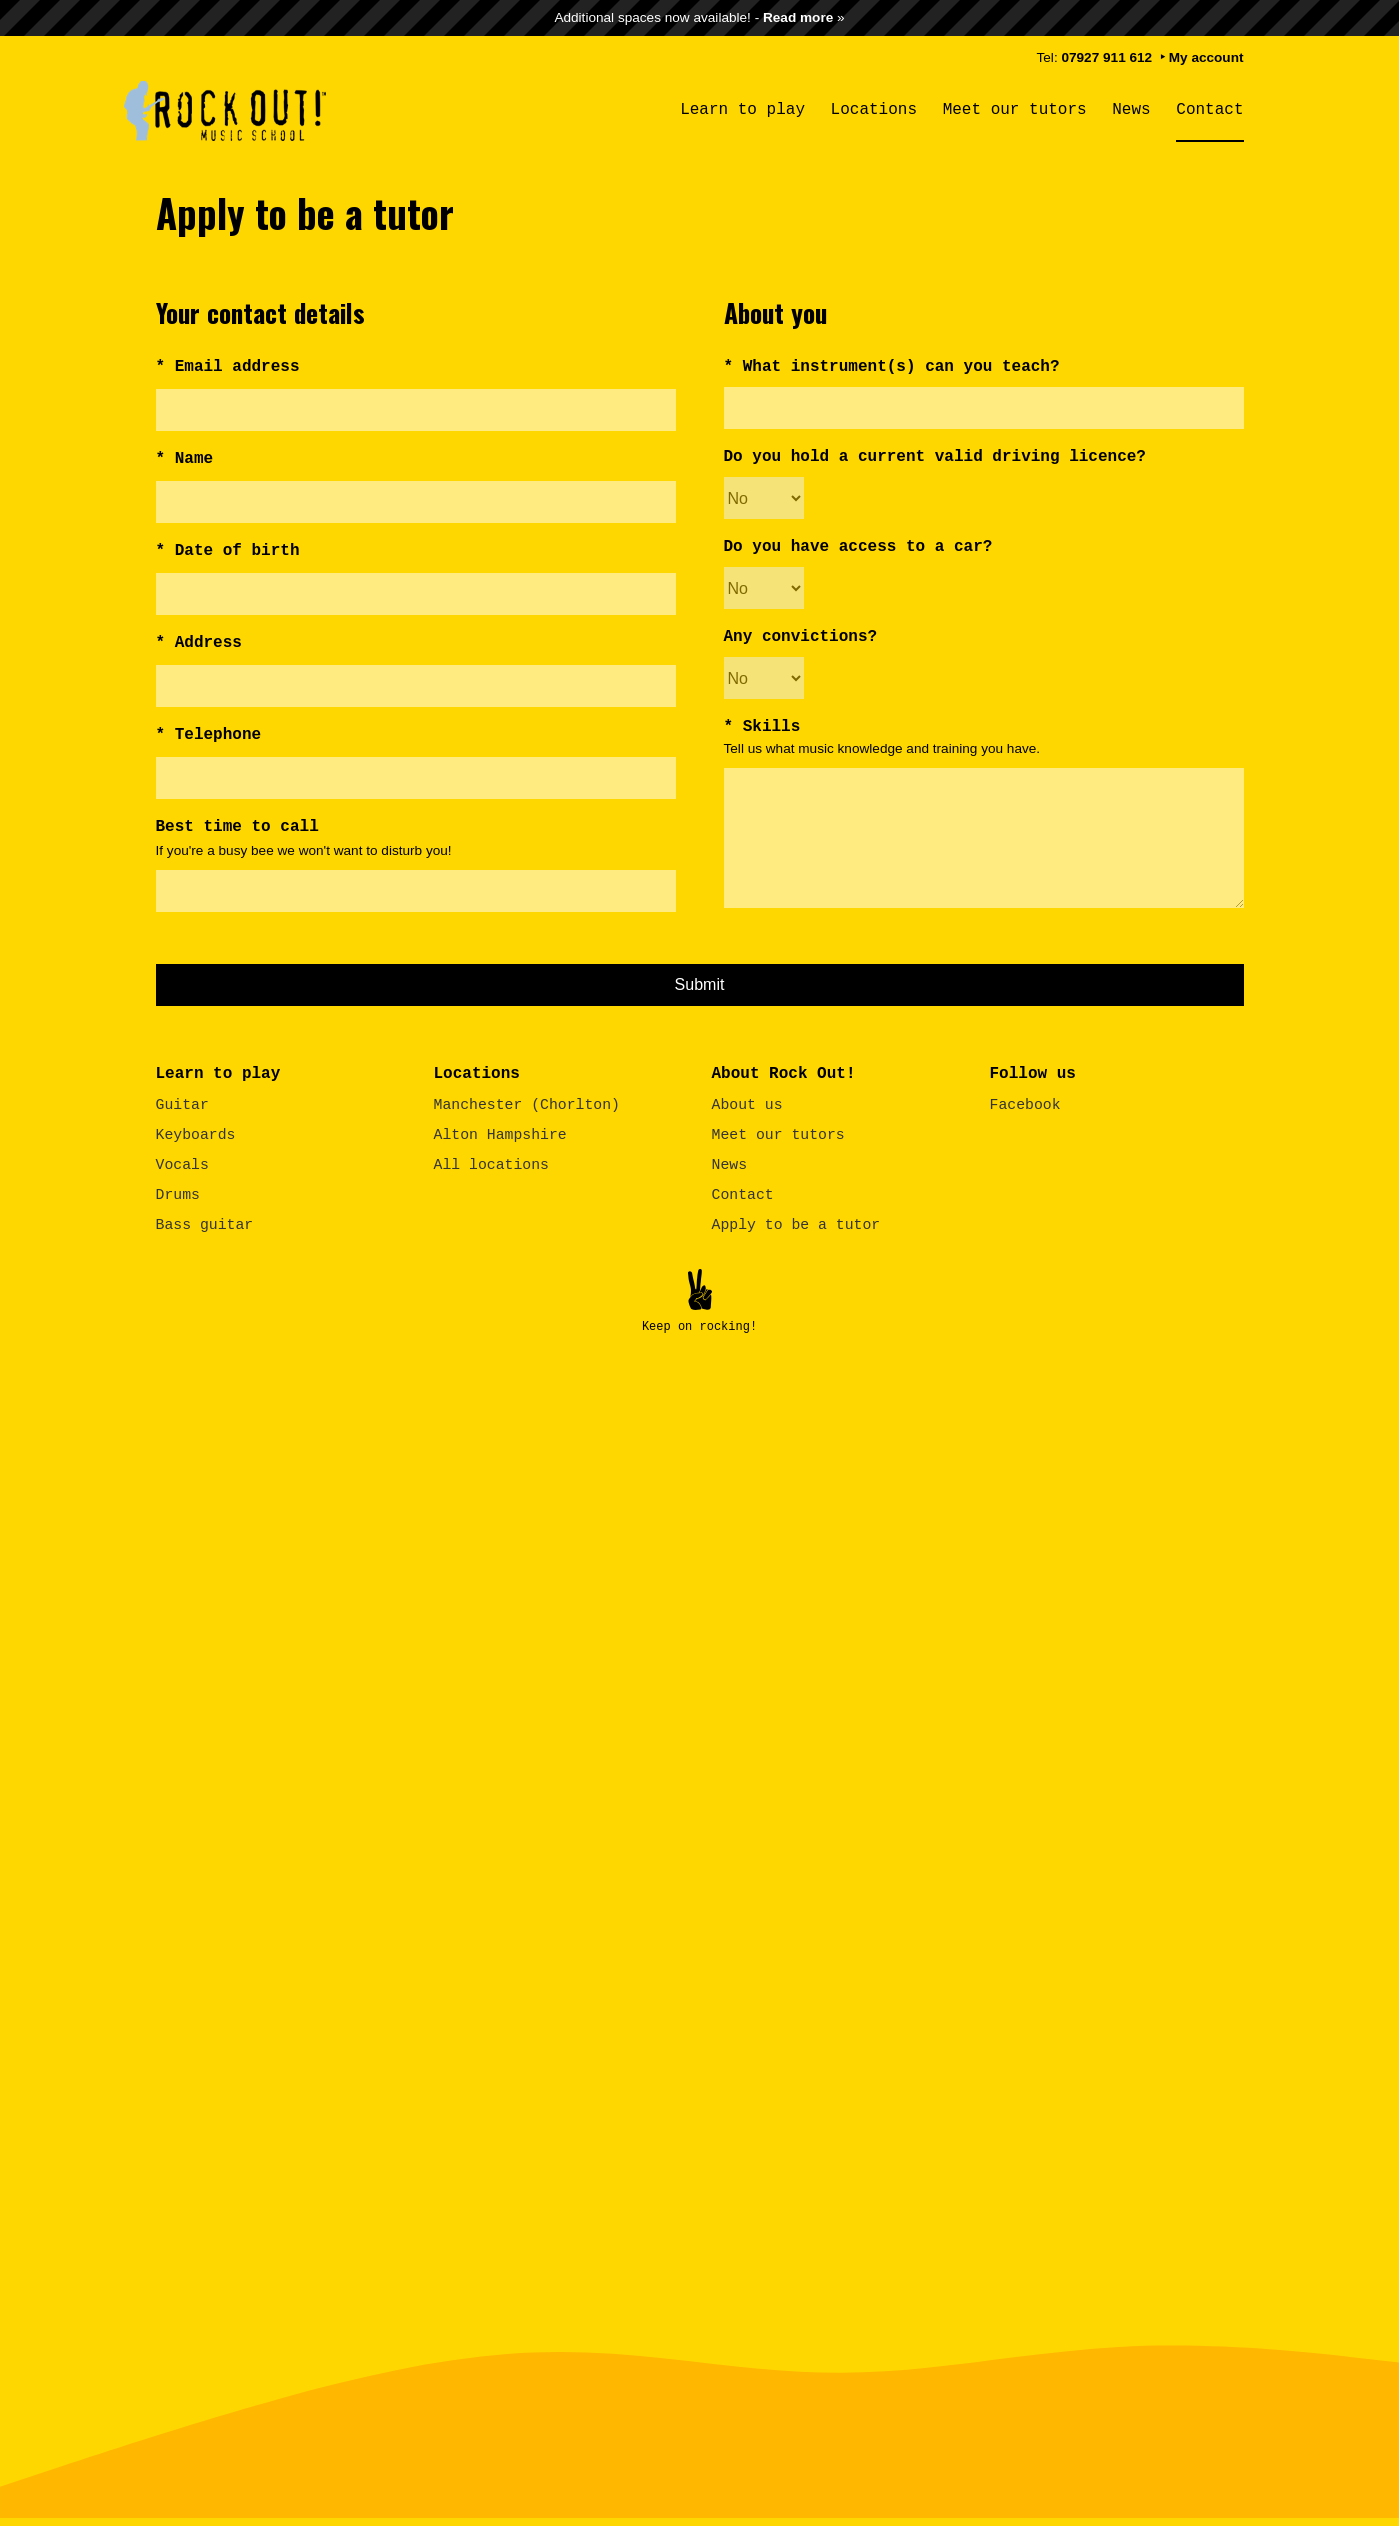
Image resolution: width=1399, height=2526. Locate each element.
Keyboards (196, 1133)
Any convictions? (801, 637)
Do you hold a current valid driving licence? (935, 457)
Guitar (182, 1103)
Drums (178, 1193)
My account (1206, 57)
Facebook (1025, 1103)
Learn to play (742, 110)
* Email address (228, 367)
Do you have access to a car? (858, 547)
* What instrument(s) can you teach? (892, 367)
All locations (491, 1163)
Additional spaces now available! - (693, 17)
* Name (185, 459)
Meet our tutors (1015, 110)
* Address (199, 643)
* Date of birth (228, 551)
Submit (700, 982)
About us (747, 1103)
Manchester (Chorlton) (527, 1103)
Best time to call (237, 827)
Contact (1209, 110)
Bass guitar (205, 1223)
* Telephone (209, 735)
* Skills (762, 727)
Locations (874, 110)
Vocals (182, 1163)
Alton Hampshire (500, 1133)
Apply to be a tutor (796, 1223)
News (1131, 110)
